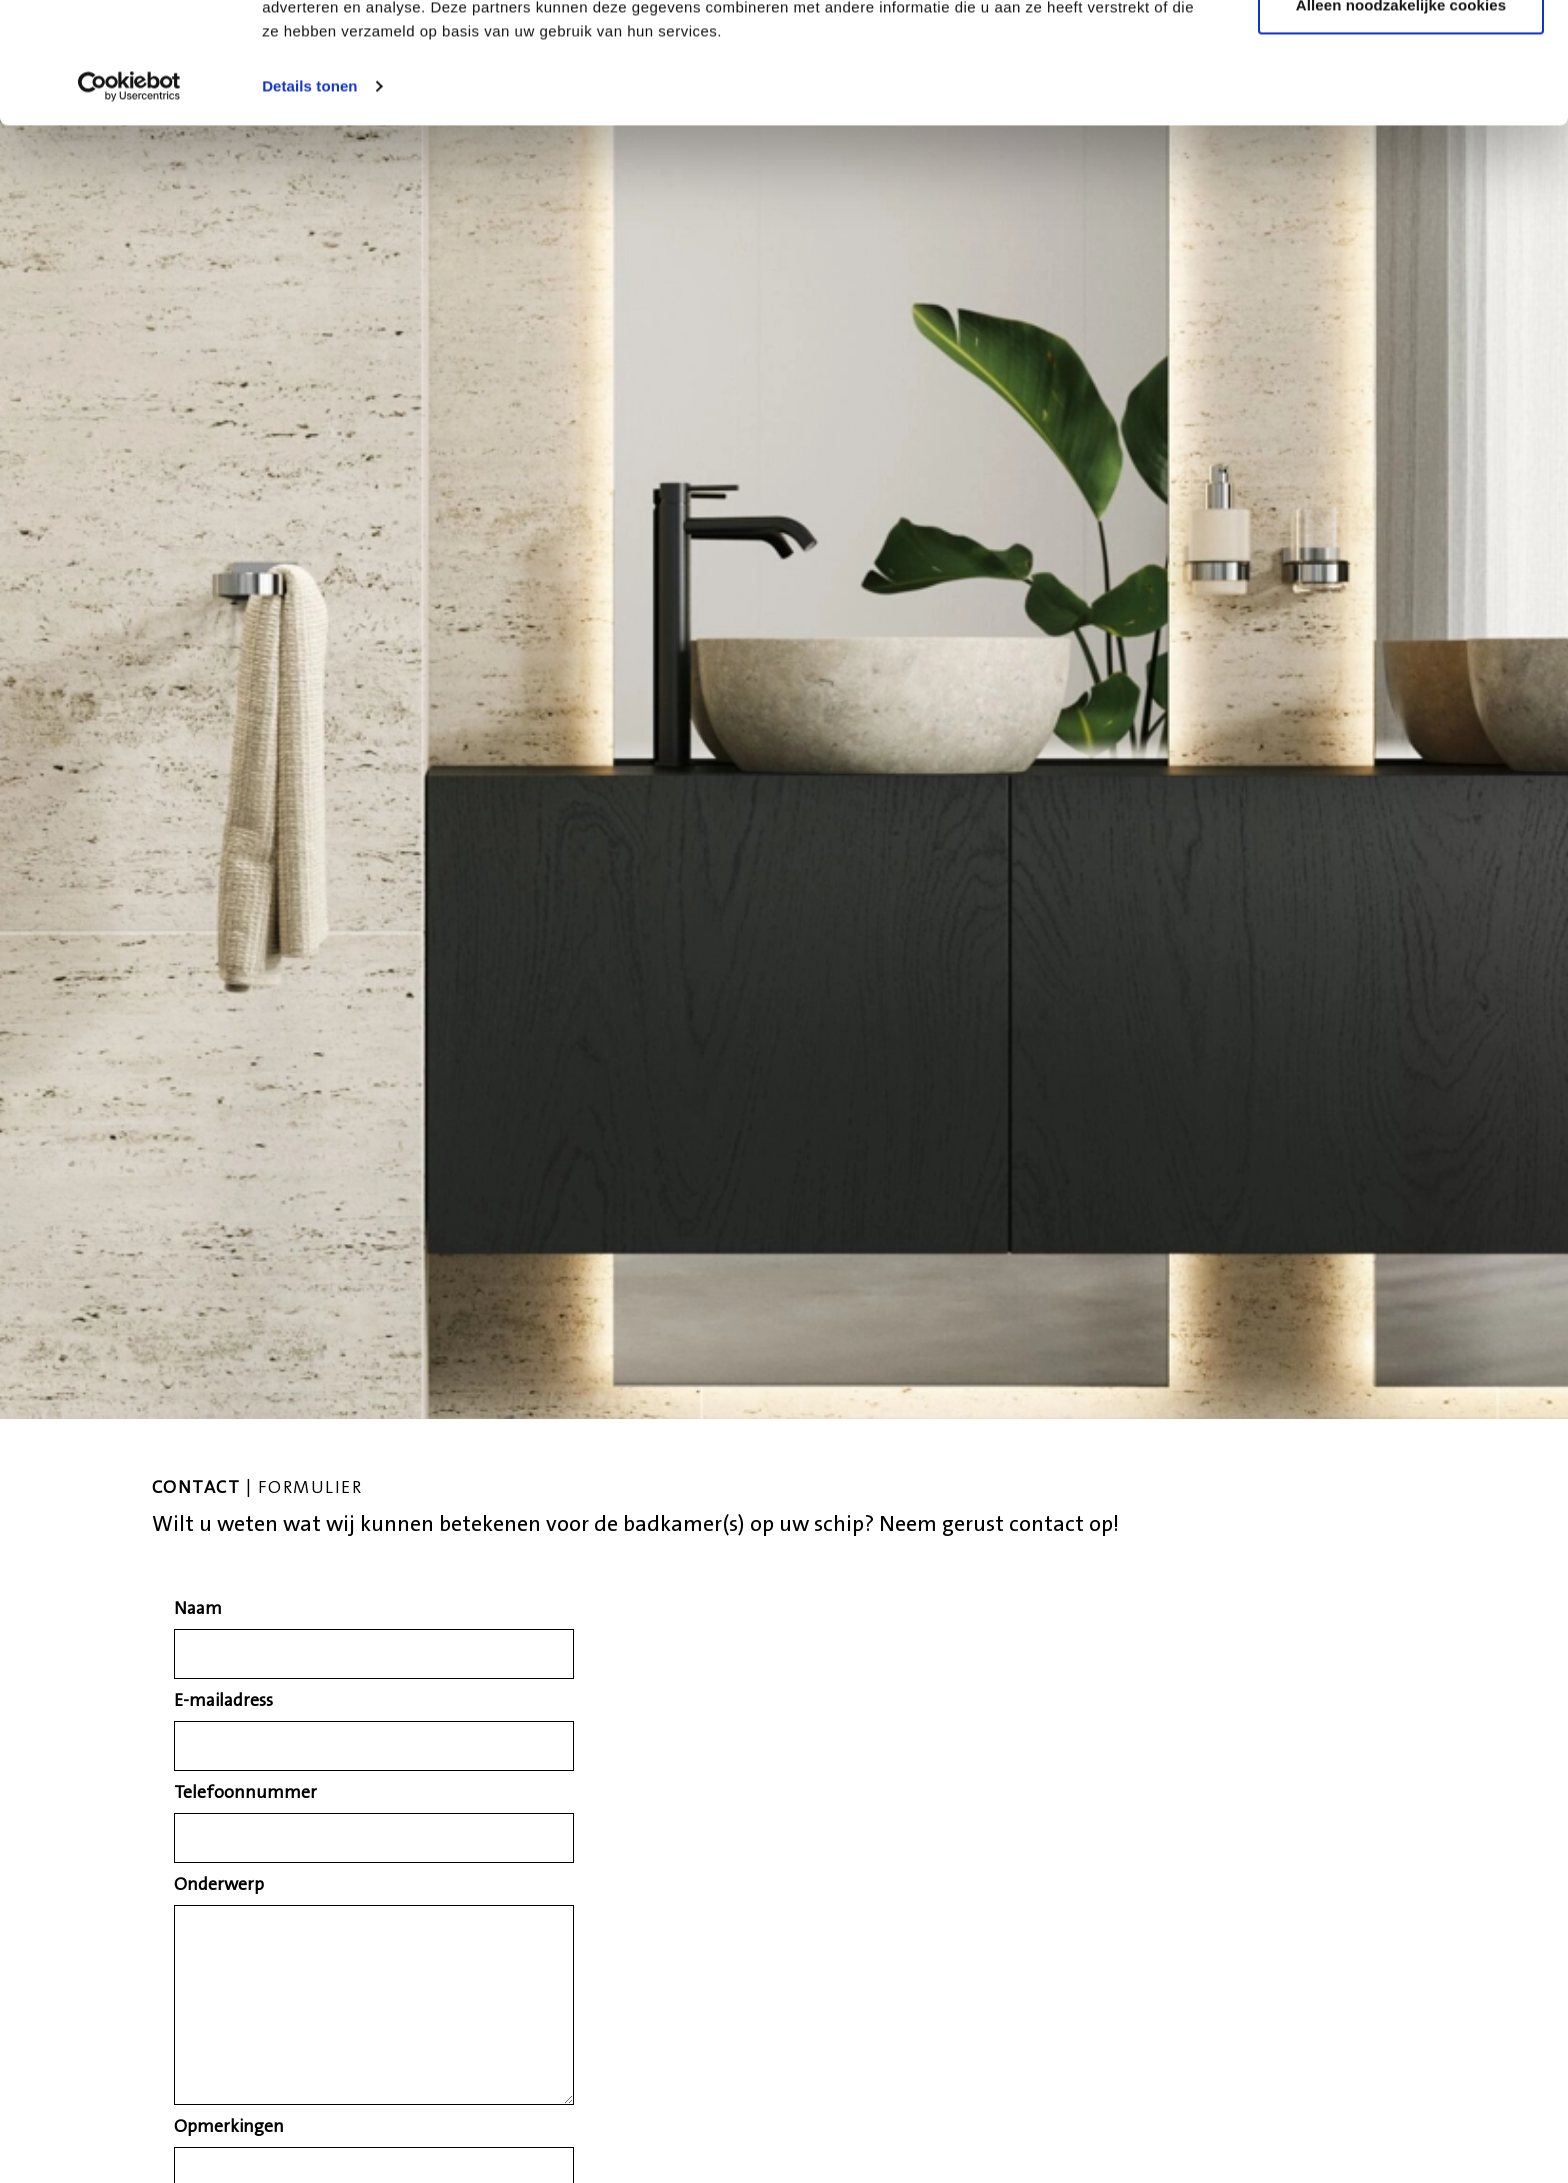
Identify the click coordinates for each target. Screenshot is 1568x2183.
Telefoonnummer (245, 1794)
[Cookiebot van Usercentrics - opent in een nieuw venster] (129, 200)
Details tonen (309, 199)
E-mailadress (223, 1702)
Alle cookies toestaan (1401, 52)
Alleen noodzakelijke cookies (1401, 118)
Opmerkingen (229, 2128)
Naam (198, 1610)
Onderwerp (219, 1886)
